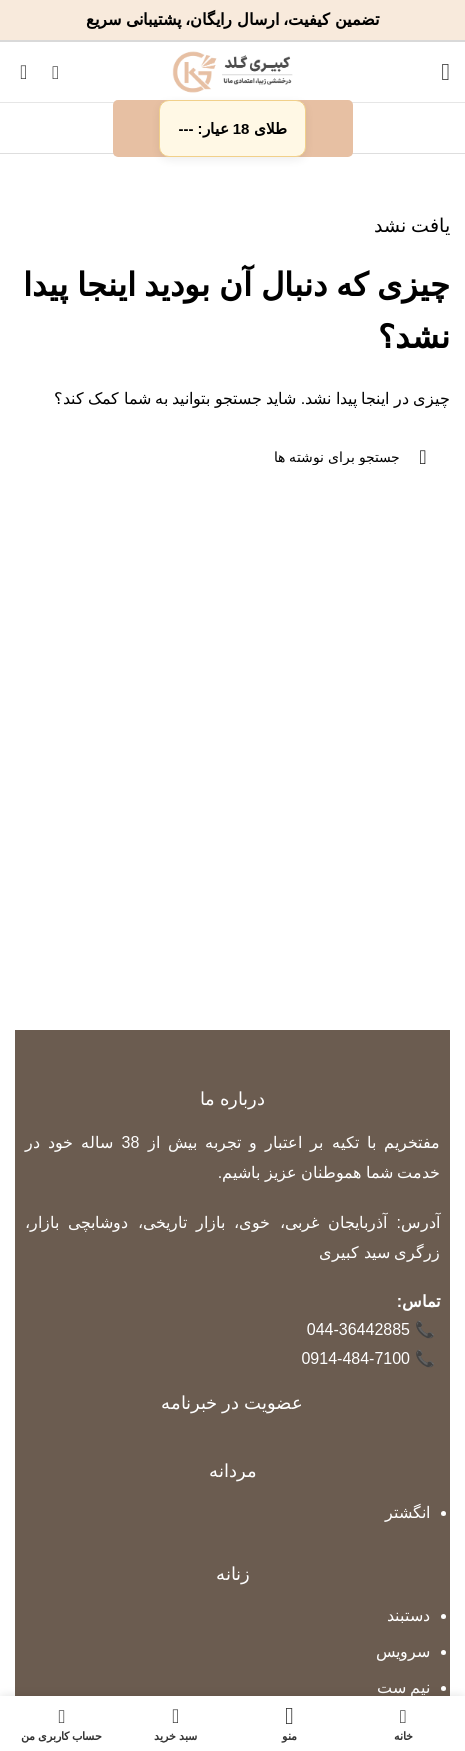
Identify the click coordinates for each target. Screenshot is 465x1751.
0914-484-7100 (368, 1359)
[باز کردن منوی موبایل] (445, 72)
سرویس (403, 1651)
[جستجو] (55, 72)
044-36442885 (371, 1330)
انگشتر (407, 1512)
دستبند (408, 1615)
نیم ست (403, 1687)
